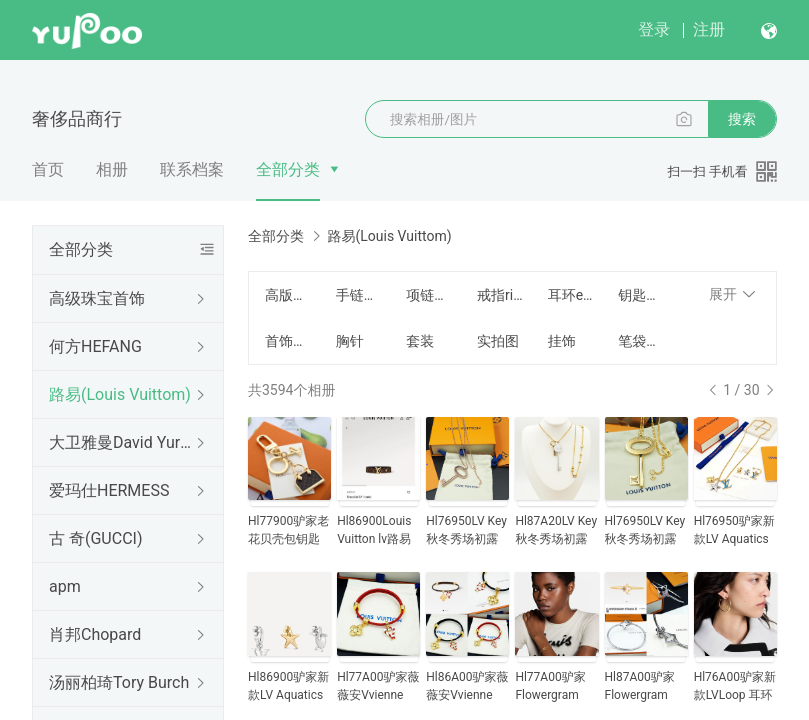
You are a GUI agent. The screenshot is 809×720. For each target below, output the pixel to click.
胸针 (350, 341)
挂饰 (562, 341)
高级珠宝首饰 (97, 298)
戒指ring (500, 295)
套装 (420, 341)
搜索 (742, 119)
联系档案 (192, 169)
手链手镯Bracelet (359, 295)
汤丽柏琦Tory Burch (119, 682)
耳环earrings (571, 295)
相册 (112, 169)
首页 (48, 169)
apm (65, 586)
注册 (709, 29)
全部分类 (288, 169)
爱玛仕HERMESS (109, 490)
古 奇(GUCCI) (95, 538)
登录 (654, 29)
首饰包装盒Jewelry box (288, 341)
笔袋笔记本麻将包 (641, 341)
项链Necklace (429, 295)
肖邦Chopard (95, 634)
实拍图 (498, 341)
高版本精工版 (288, 295)
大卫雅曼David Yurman (124, 442)
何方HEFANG (95, 346)
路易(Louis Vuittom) (120, 394)
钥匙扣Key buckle (641, 295)
